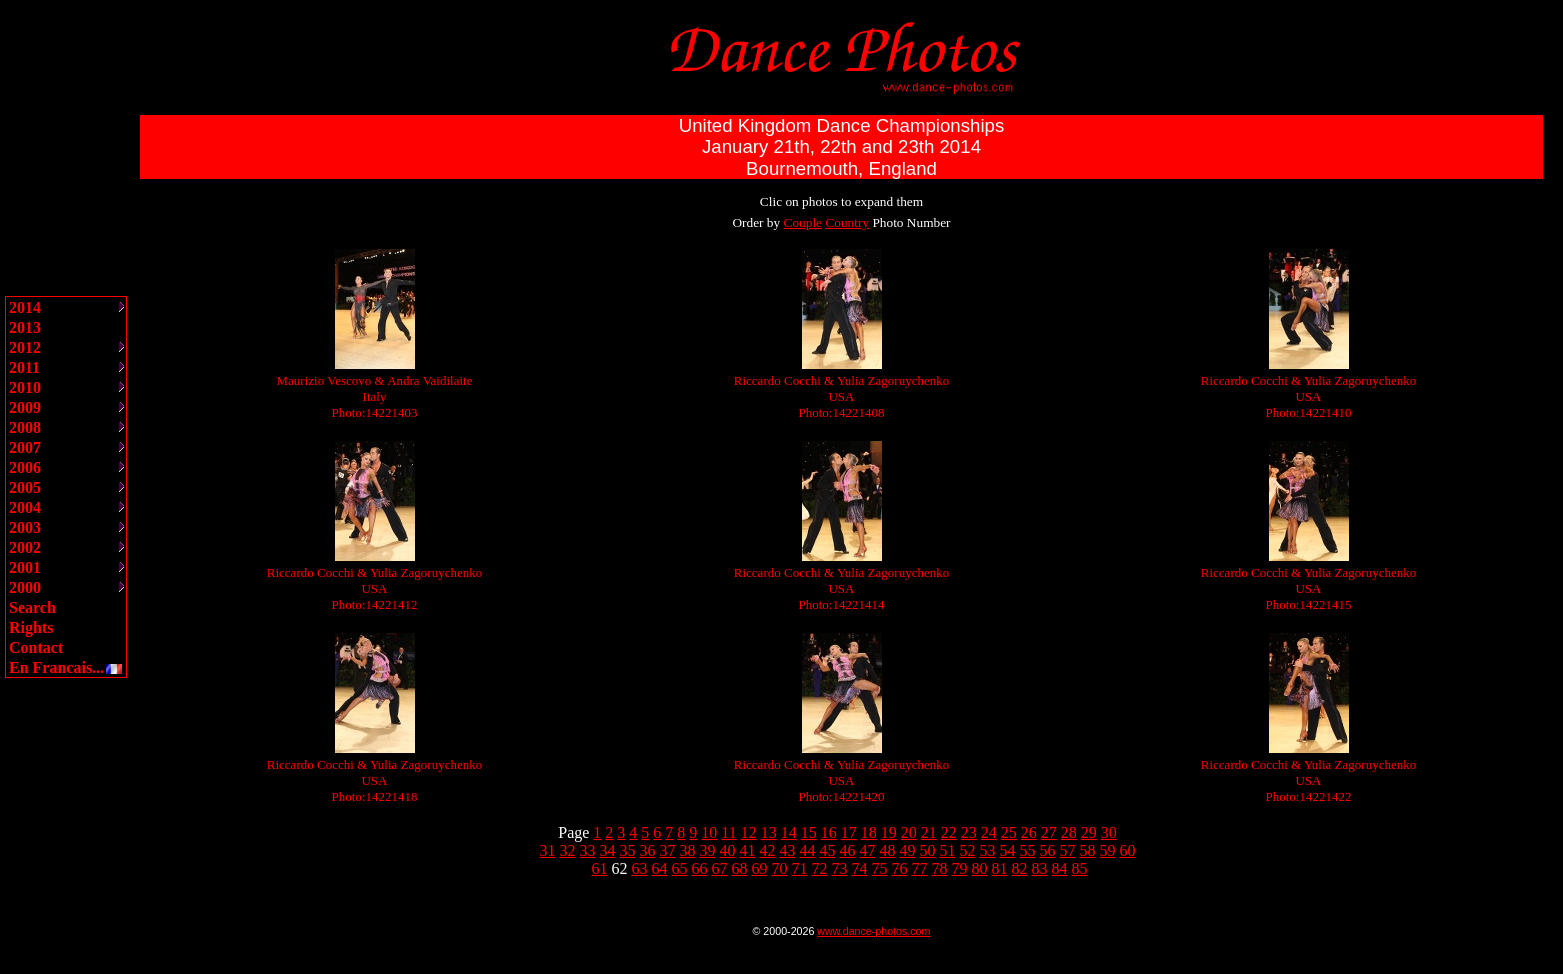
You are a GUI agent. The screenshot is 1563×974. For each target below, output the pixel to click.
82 (1020, 868)
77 (920, 868)
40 (728, 850)
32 (568, 850)
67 (720, 868)
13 (769, 832)
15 (809, 832)
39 (708, 850)
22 (949, 832)
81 (1000, 868)
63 (640, 868)
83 (1040, 868)
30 (1109, 832)
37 (668, 850)
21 (929, 832)
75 (880, 868)
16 (829, 832)
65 (680, 868)
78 (940, 868)
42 (768, 850)
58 (1088, 850)
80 (980, 868)
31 (548, 850)
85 (1080, 868)
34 (608, 850)
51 (948, 850)
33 (588, 850)
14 (789, 832)
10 (709, 832)
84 (1060, 868)
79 (960, 868)
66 (700, 868)
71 (800, 868)
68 (740, 868)
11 (728, 832)
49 (908, 850)
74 (860, 868)
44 (808, 850)
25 (1009, 832)
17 (849, 832)
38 (688, 850)
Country (847, 222)
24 (989, 832)
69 (760, 868)
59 (1108, 850)
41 (748, 850)
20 (909, 832)
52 (968, 850)
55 (1028, 850)
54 (1008, 850)
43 (788, 850)
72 (820, 868)
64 (660, 868)
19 (889, 832)
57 (1068, 850)
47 (868, 850)
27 (1049, 832)
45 (828, 850)
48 (888, 850)
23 (969, 832)
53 (988, 850)
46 (848, 850)
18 (869, 832)
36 (648, 850)
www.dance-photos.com (873, 931)
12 (749, 832)
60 (1128, 850)
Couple (803, 222)
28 (1069, 832)
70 (780, 868)
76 (900, 868)
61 (600, 868)
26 (1029, 832)
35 (628, 850)
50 (928, 850)
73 (840, 868)
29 (1089, 832)
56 (1048, 850)
